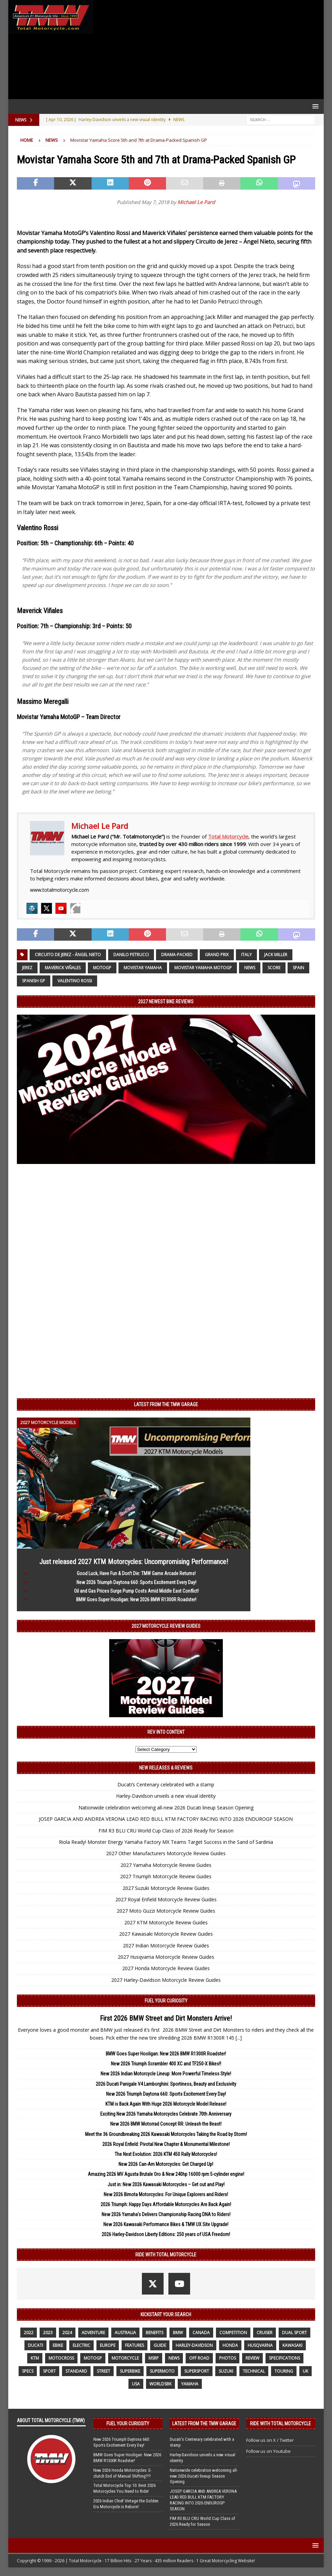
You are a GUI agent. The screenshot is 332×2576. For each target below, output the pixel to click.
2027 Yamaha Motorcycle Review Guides (166, 1865)
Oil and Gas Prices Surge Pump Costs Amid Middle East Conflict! (136, 1591)
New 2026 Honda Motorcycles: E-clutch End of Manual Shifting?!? (122, 2473)
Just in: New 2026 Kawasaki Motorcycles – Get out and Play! (166, 2184)
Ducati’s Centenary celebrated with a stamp (165, 1784)
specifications (284, 2358)
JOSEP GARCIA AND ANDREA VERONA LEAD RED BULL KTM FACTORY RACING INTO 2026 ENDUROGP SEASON (166, 1819)
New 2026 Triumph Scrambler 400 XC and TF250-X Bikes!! (166, 2063)
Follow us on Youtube (268, 2451)
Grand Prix (217, 955)
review (252, 2358)
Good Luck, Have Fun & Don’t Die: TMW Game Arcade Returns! (136, 1573)
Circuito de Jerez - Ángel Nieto (68, 955)
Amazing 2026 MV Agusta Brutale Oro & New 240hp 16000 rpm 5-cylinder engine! (166, 2174)
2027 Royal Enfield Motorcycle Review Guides (166, 1899)
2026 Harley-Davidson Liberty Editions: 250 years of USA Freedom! (166, 2234)
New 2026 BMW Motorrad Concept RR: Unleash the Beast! (165, 2124)
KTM (35, 2358)
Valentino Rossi (75, 981)
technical (254, 2371)
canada (201, 2332)
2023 (48, 2332)
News (249, 968)
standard (76, 2371)
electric (81, 2345)
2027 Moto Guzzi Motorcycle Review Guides (166, 1910)
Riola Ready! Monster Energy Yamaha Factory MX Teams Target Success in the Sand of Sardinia (166, 1842)
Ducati (35, 2345)
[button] (314, 106)
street (103, 2371)
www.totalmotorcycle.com (59, 890)
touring (283, 2371)
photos (227, 2358)
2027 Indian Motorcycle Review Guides (166, 1945)
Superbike (130, 2371)
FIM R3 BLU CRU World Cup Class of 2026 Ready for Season (166, 1830)
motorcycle (125, 2358)
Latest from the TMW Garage (166, 1404)
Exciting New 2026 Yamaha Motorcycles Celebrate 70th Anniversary (165, 2114)
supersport (196, 2371)
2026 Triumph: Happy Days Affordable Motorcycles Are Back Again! (166, 2204)
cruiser (264, 2332)
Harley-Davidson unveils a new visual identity (166, 1796)
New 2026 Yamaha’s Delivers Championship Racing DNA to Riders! (166, 2214)
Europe (107, 2345)
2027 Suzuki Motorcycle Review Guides (166, 1888)
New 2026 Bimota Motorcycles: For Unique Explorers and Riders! (166, 2194)
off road (199, 2358)
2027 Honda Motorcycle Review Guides (166, 1968)
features (134, 2345)
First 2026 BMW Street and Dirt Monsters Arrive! (166, 2018)
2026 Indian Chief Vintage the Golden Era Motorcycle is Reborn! (125, 2503)
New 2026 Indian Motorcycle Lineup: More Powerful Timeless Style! (166, 2073)
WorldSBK (160, 2384)
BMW (178, 2332)
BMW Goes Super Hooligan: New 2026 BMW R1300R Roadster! (136, 1599)
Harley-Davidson (194, 2345)
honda (230, 2345)
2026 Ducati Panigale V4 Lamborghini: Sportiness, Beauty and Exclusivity (166, 2084)
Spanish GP (33, 981)
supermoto (162, 2371)
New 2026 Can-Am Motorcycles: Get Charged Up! (165, 2164)
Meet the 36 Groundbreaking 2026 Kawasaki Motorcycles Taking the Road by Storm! (166, 2134)
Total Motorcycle (228, 836)
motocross (61, 2358)
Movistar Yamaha (143, 968)
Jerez (27, 968)
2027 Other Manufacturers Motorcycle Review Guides (166, 1853)
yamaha (189, 2384)
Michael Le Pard (196, 202)
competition (233, 2332)
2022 (28, 2332)
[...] (239, 2037)
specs (27, 2371)
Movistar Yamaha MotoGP (203, 968)
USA (136, 2384)
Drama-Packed (177, 955)
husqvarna (260, 2345)
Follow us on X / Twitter (270, 2440)
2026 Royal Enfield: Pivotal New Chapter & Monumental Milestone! (166, 2144)
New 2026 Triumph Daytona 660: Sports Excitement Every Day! (136, 1582)
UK (305, 2371)
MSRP (153, 2358)
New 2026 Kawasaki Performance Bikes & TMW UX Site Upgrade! (165, 2224)
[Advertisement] (207, 49)
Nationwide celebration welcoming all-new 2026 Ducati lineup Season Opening (166, 1807)
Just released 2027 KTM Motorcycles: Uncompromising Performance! (133, 1562)
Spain (298, 968)
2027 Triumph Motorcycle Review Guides (165, 1876)
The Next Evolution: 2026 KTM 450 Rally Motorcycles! (166, 2154)
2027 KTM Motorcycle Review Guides (166, 1922)
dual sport (294, 2332)
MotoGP (102, 968)
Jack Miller (275, 955)
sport (49, 2371)
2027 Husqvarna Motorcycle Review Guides (166, 1957)
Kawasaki (292, 2345)
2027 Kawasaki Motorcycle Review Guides (166, 1934)
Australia (125, 2332)
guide (160, 2345)
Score (274, 968)
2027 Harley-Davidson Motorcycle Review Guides (166, 1980)
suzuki (226, 2371)
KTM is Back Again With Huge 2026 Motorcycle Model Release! (165, 2104)
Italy (246, 955)
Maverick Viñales (63, 968)
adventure (93, 2332)
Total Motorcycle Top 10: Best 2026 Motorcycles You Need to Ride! (124, 2488)
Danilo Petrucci (131, 955)
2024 (67, 2332)
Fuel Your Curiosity (166, 2000)
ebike (58, 2345)
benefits (154, 2332)
